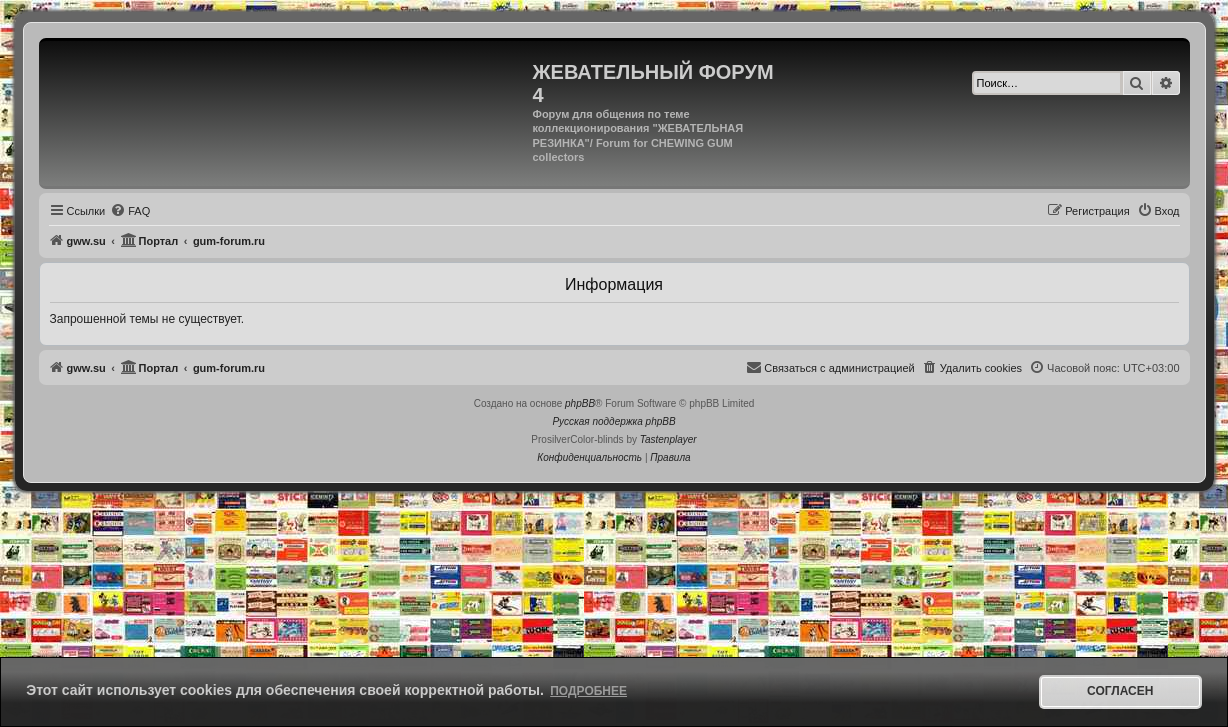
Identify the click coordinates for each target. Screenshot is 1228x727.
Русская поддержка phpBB (613, 421)
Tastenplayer (668, 439)
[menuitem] (130, 211)
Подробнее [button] (588, 691)
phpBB (580, 403)
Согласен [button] (1120, 691)
